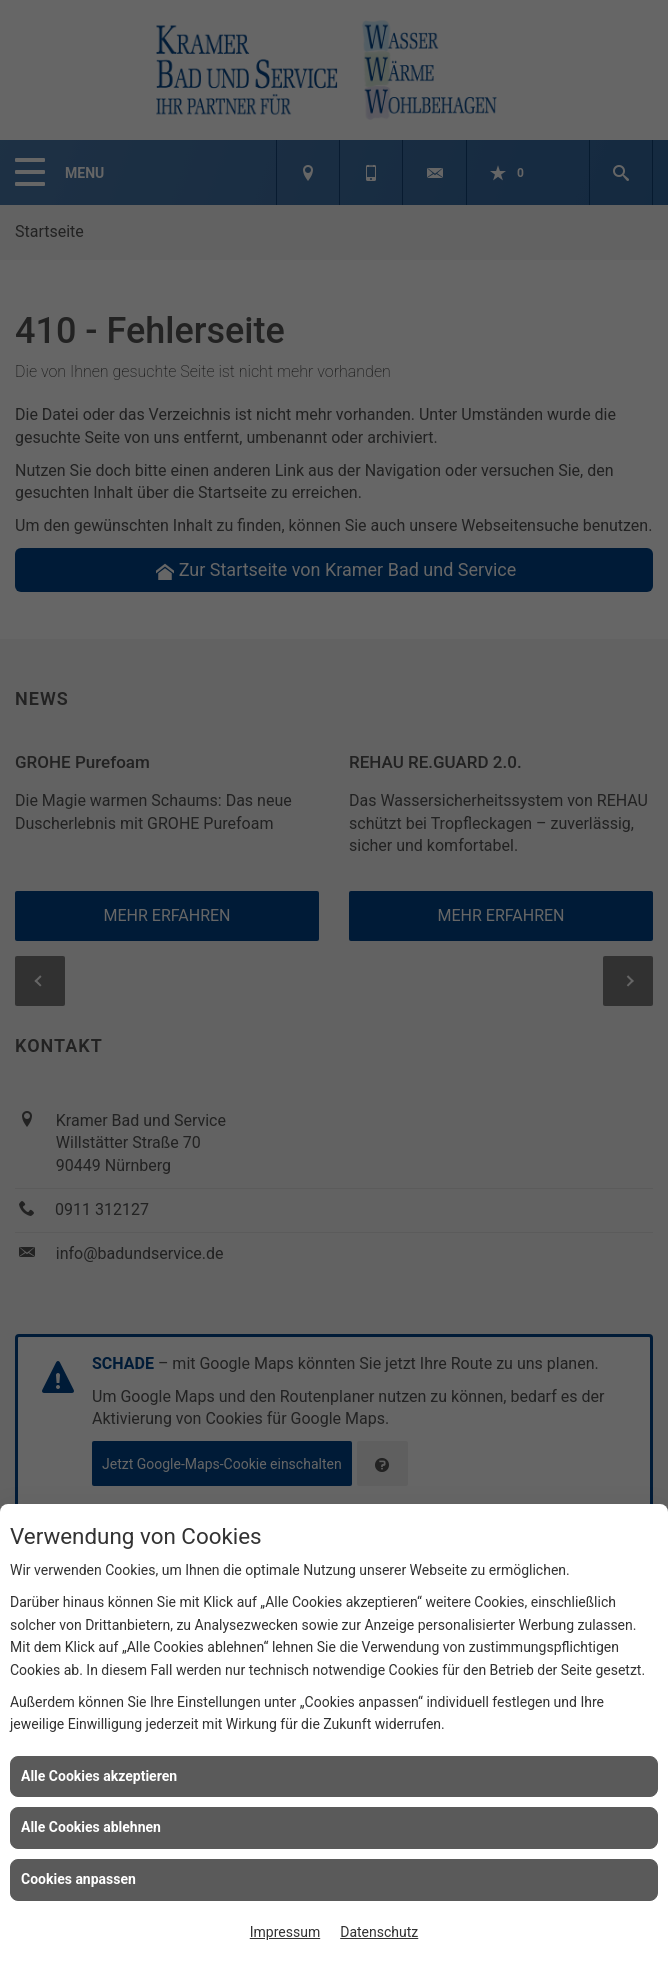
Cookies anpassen (78, 1879)
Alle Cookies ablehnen (91, 1827)
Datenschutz (379, 1932)
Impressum (285, 1932)
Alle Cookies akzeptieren (99, 1776)
